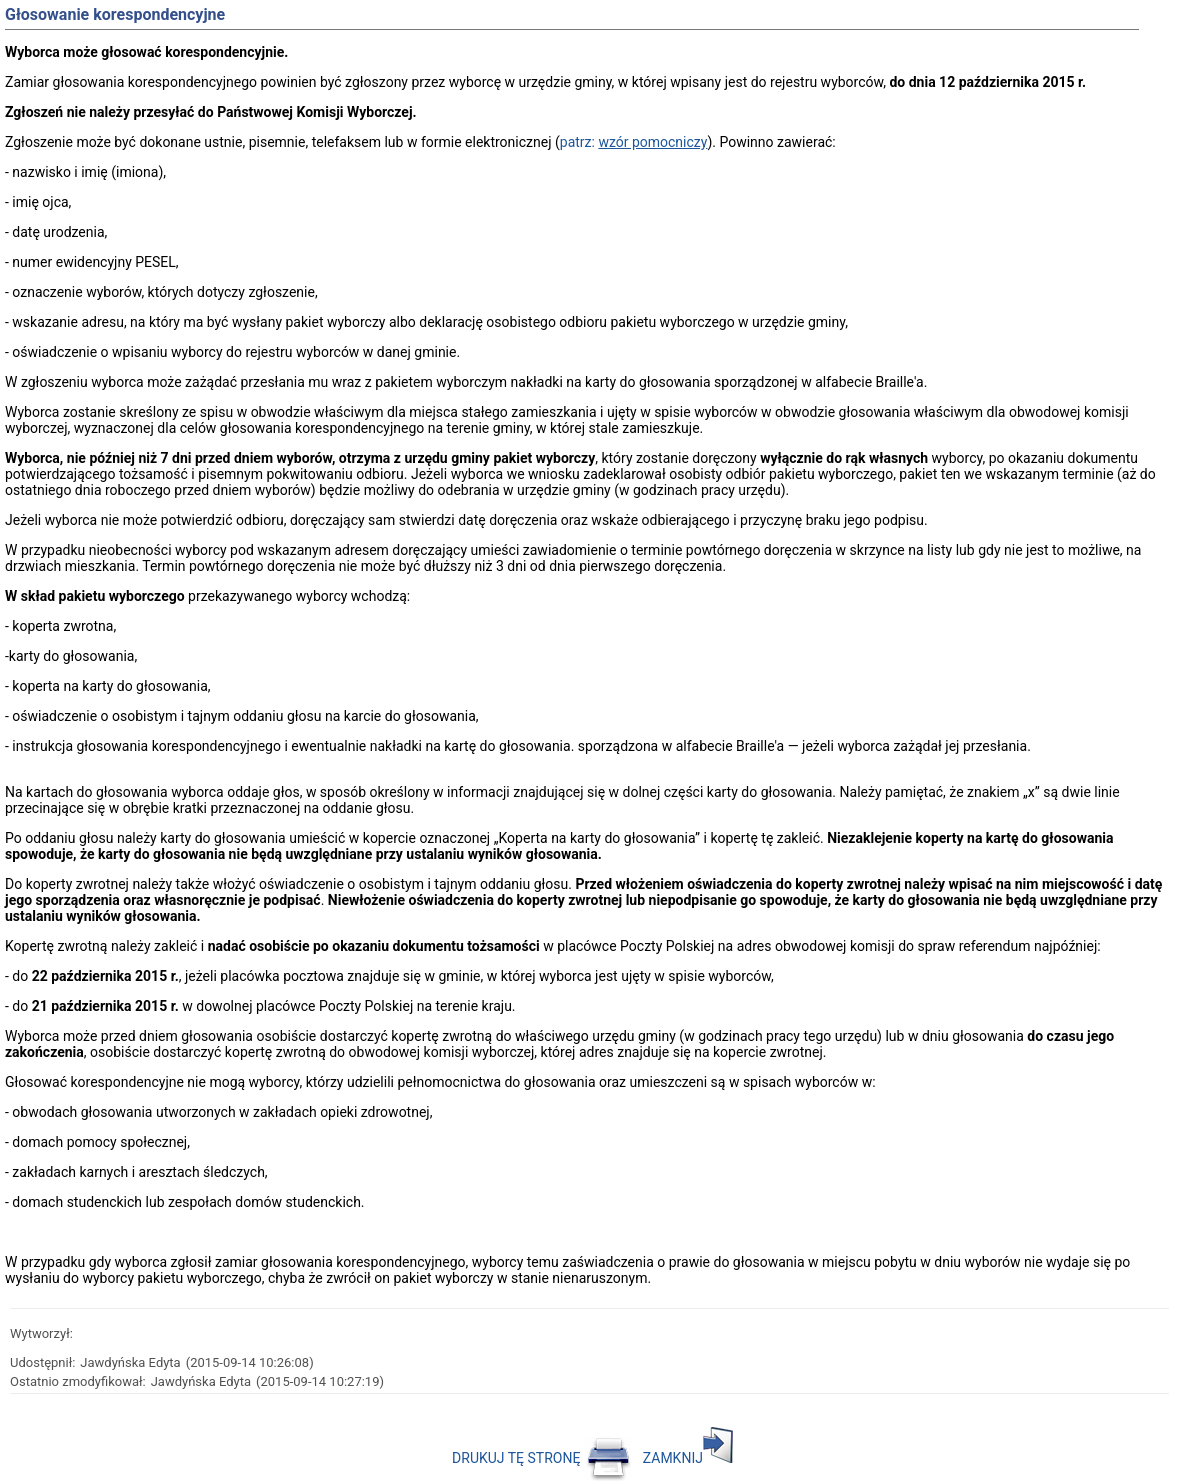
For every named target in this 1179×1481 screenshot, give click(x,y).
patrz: (634, 142)
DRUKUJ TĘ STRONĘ (541, 1458)
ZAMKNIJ (688, 1458)
